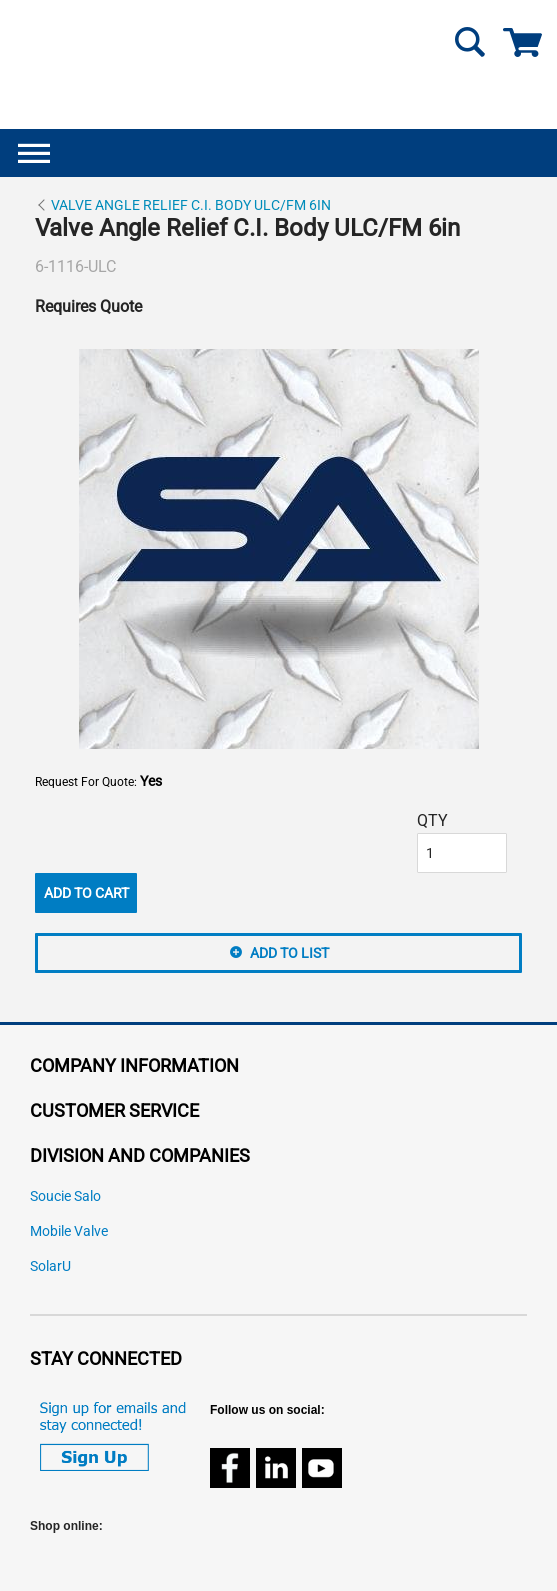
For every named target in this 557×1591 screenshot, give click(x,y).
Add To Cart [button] (86, 893)
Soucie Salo (65, 1196)
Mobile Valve (69, 1231)
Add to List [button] (289, 953)
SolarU (50, 1266)
